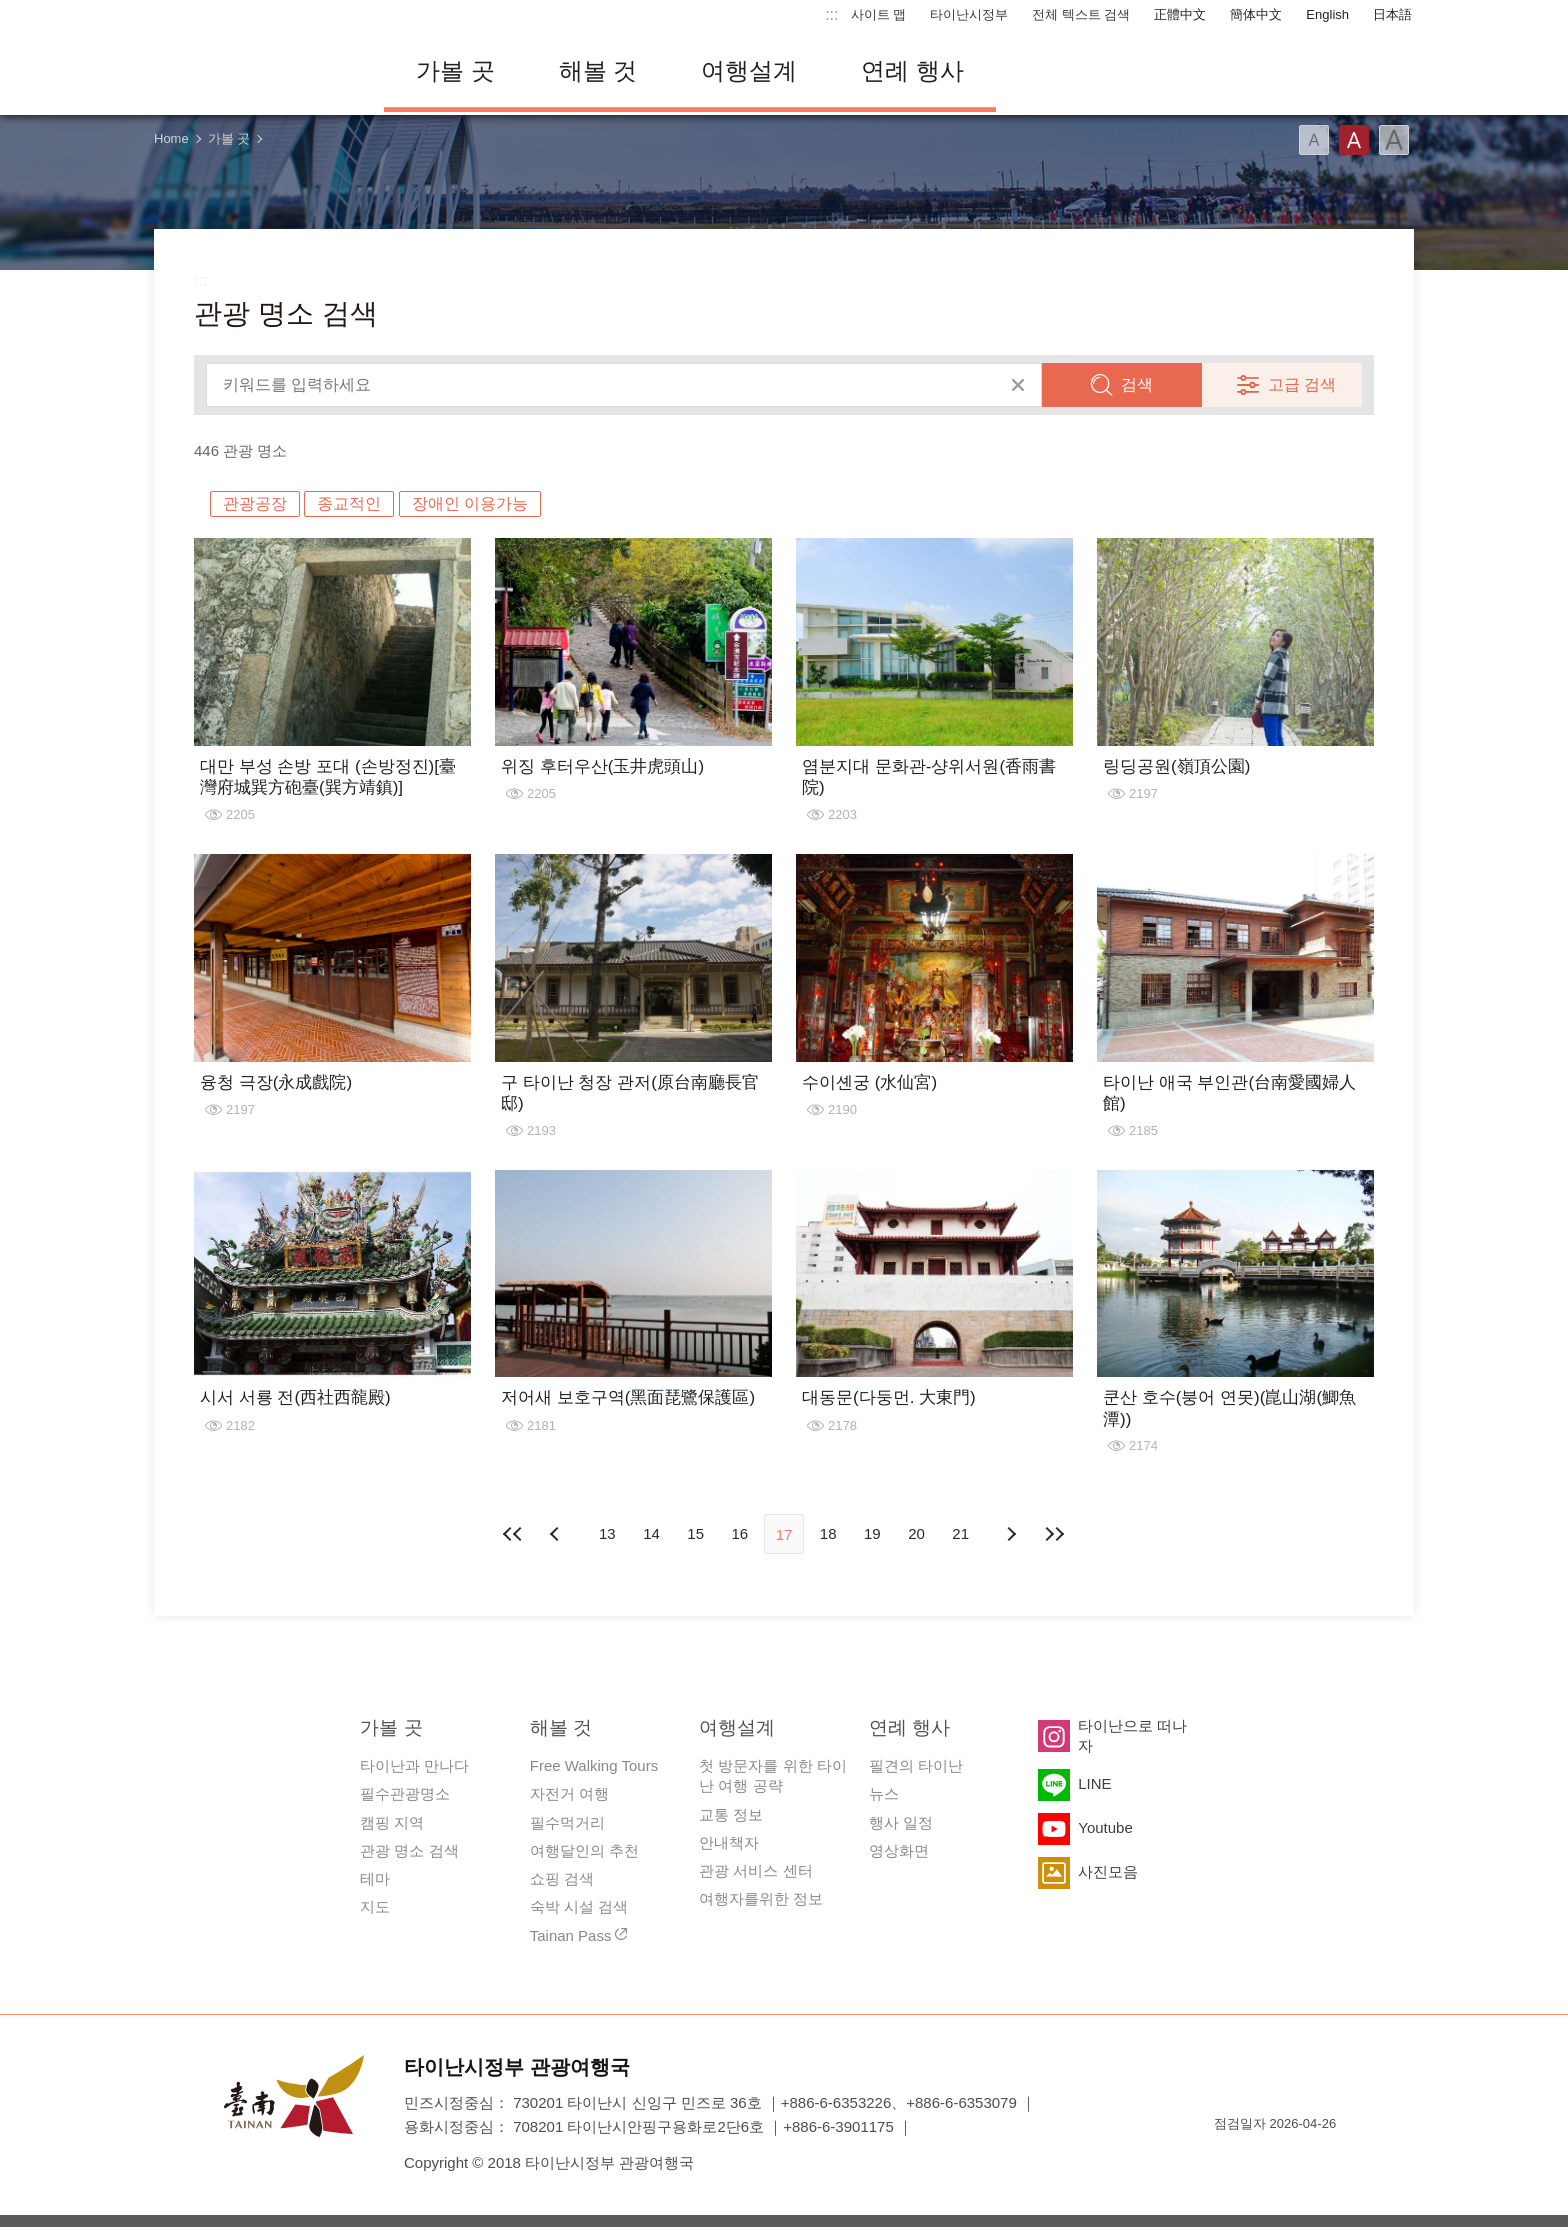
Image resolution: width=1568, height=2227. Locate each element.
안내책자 (729, 1842)
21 (960, 1533)
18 (828, 1533)
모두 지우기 (1018, 385)
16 (739, 1533)
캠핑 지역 (392, 1822)
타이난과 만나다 (414, 1765)
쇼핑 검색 (562, 1878)
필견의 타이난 (916, 1765)
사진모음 (1108, 1871)
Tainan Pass (571, 1935)
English (1327, 14)
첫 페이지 (513, 1534)
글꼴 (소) (1314, 140)
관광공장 (255, 503)
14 (651, 1533)
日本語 (1392, 14)
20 (916, 1533)
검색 (1137, 384)
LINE (1094, 1783)
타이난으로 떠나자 (1132, 1735)
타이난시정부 (969, 14)
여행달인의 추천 (584, 1850)
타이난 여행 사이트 (254, 71)
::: (831, 14)
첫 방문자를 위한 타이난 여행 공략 (773, 1775)
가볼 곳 (455, 70)
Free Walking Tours (594, 1765)
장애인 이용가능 (470, 503)
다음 (1011, 1534)
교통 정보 (731, 1814)
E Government (1229, 2159)
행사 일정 (901, 1822)
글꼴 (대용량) (1394, 140)
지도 (375, 1906)
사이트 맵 (879, 14)
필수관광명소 (405, 1793)
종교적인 (349, 503)
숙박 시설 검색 (579, 1906)
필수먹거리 (567, 1822)
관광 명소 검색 (409, 1850)
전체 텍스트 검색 (1081, 14)
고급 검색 (1302, 384)
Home (171, 138)
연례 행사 (912, 70)
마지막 (1055, 1534)
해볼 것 (598, 70)
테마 (375, 1878)
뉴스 (884, 1793)
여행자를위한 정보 (761, 1898)
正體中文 (1180, 14)
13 (607, 1533)
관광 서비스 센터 (755, 1870)
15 (695, 1533)
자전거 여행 (569, 1793)
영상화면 (899, 1850)
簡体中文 (1256, 14)
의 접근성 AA (1300, 2159)
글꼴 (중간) (1354, 140)
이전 (557, 1534)
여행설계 (749, 70)
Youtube (1105, 1827)
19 (872, 1533)
